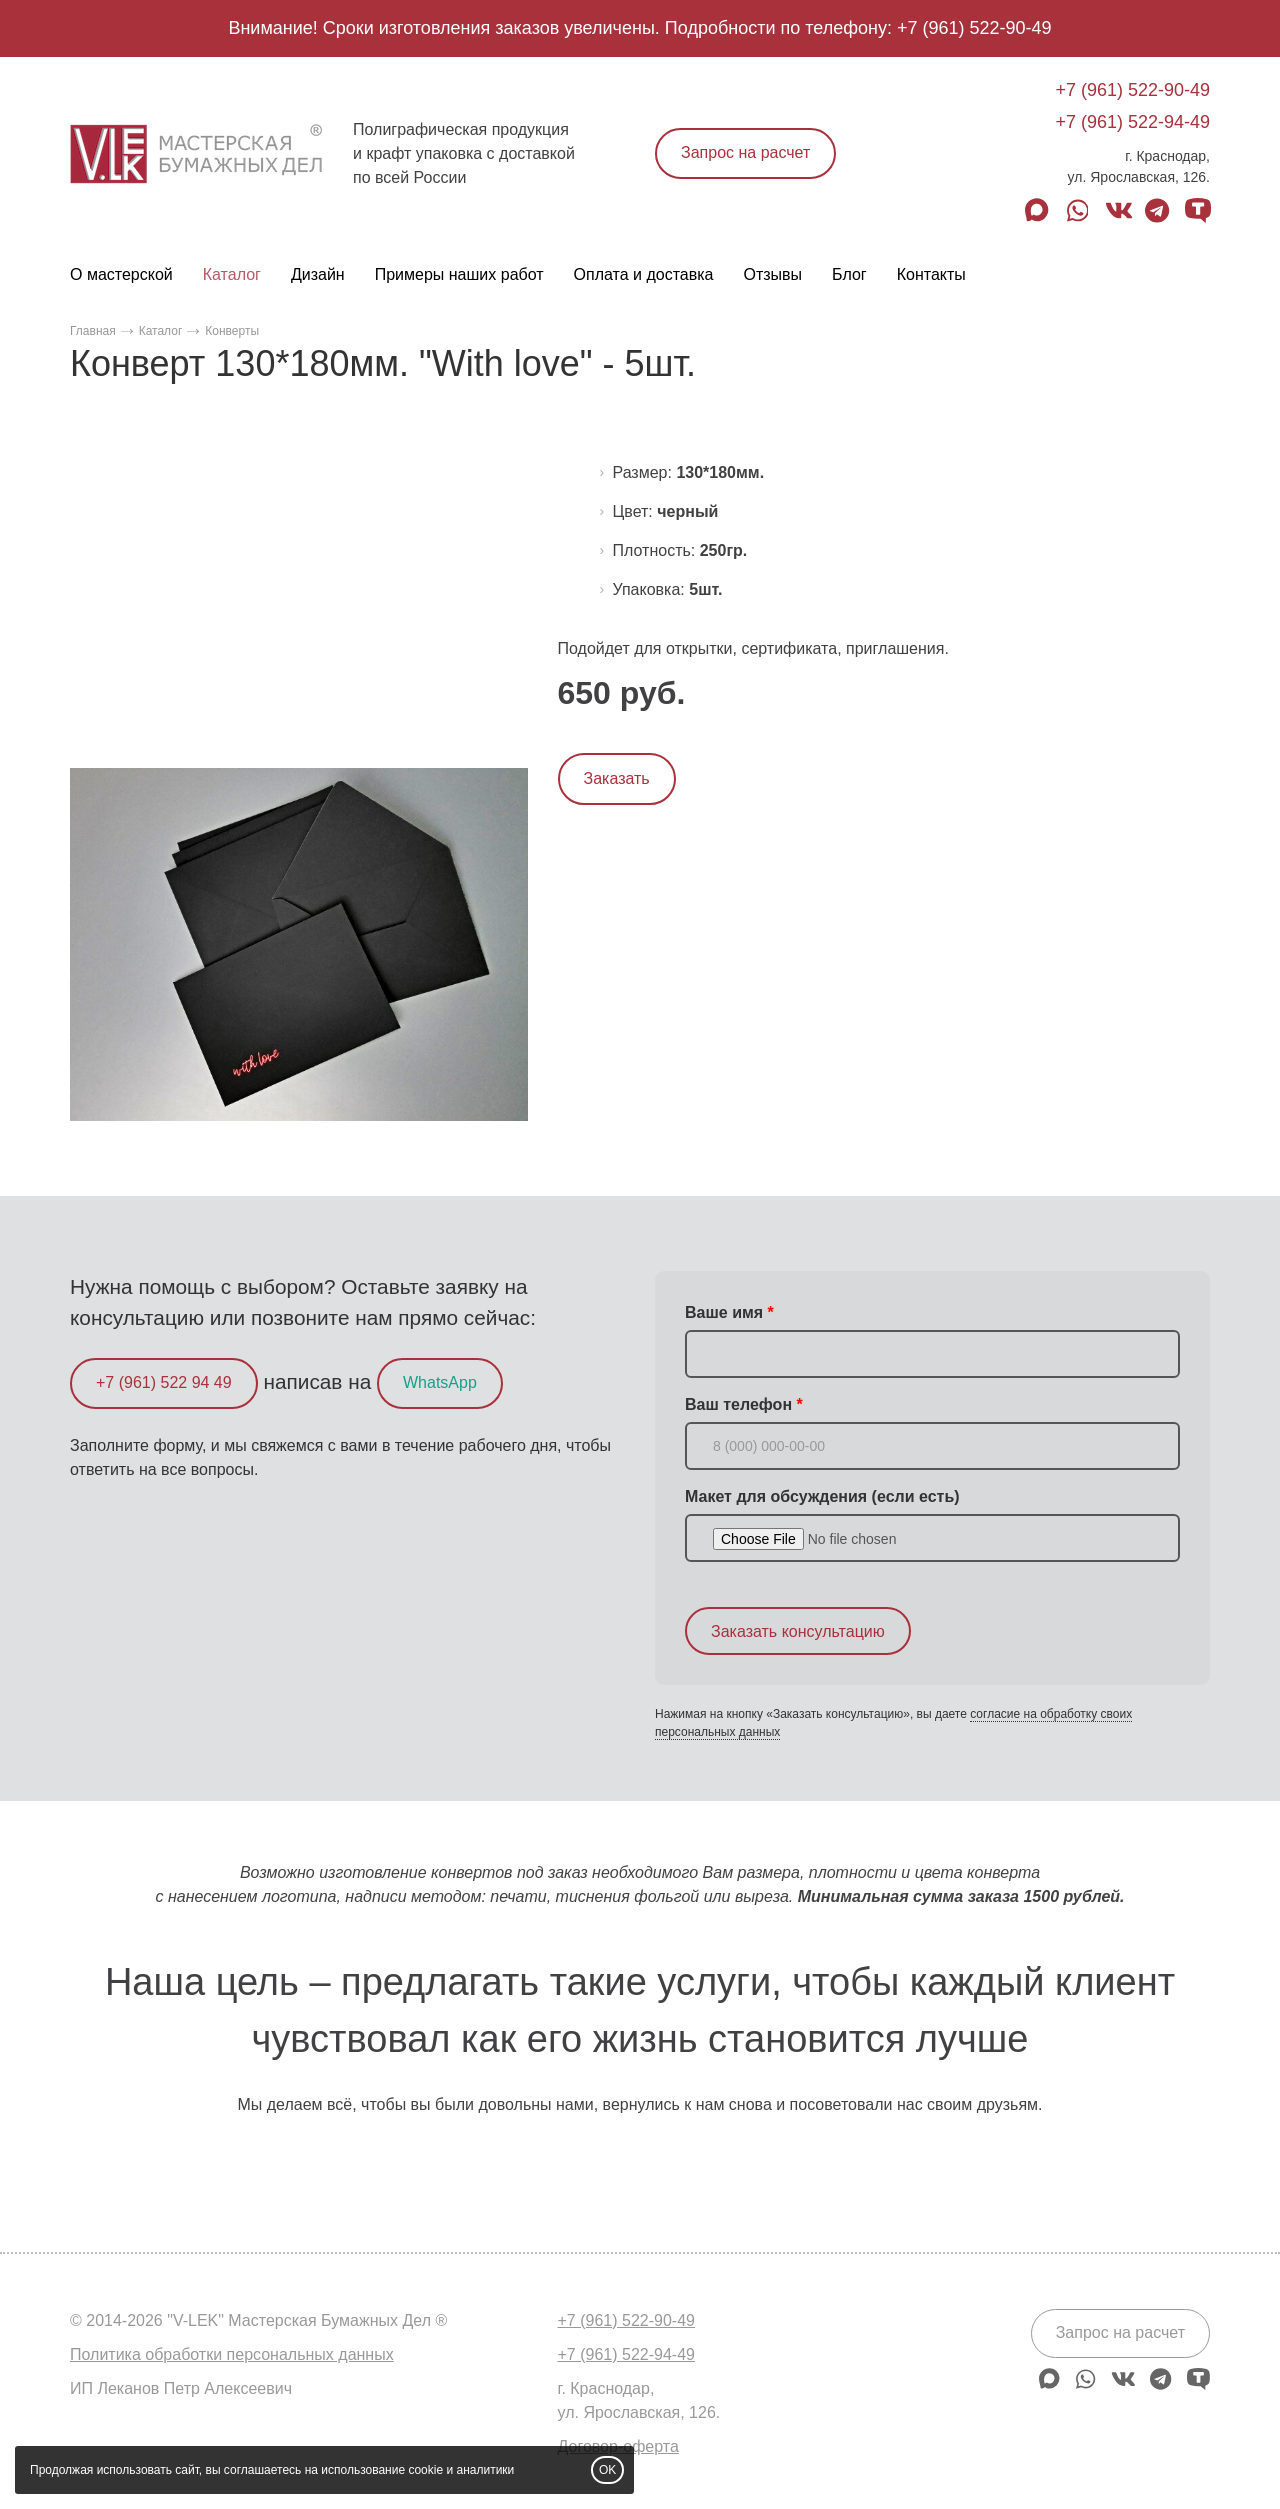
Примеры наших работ (459, 274)
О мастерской (121, 274)
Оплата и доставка (644, 274)
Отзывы (772, 274)
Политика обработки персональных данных (232, 2354)
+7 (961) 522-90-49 (974, 28)
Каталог (232, 274)
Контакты (931, 274)
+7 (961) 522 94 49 (164, 1382)
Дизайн (318, 274)
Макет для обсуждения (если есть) (822, 1496)
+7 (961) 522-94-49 (1132, 122)
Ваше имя (724, 1312)
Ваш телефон (738, 1404)
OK (607, 2470)
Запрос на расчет (745, 152)
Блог (849, 274)
